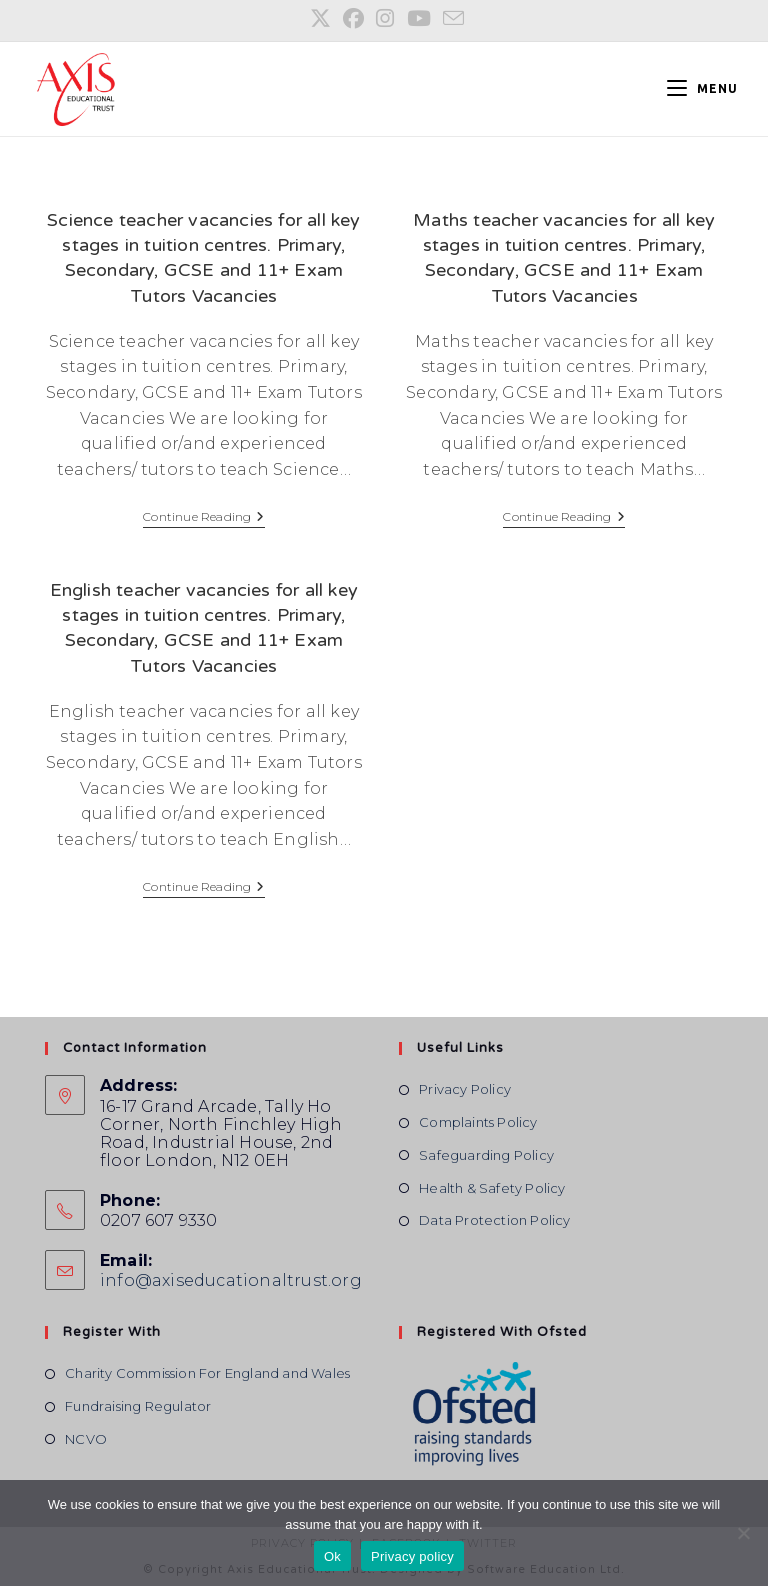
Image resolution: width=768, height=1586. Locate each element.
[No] (743, 1533)
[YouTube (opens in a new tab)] (419, 18)
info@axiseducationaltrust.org (231, 1280)
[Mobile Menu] (695, 88)
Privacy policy (412, 1556)
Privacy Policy (465, 1089)
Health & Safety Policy (492, 1188)
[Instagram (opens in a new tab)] (385, 18)
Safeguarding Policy (486, 1155)
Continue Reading (203, 518)
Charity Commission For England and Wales (207, 1373)
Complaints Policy (478, 1122)
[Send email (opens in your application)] (450, 18)
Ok (332, 1556)
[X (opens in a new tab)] (320, 18)
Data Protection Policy (494, 1220)
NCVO (86, 1439)
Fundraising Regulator (138, 1406)
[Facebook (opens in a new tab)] (353, 18)
